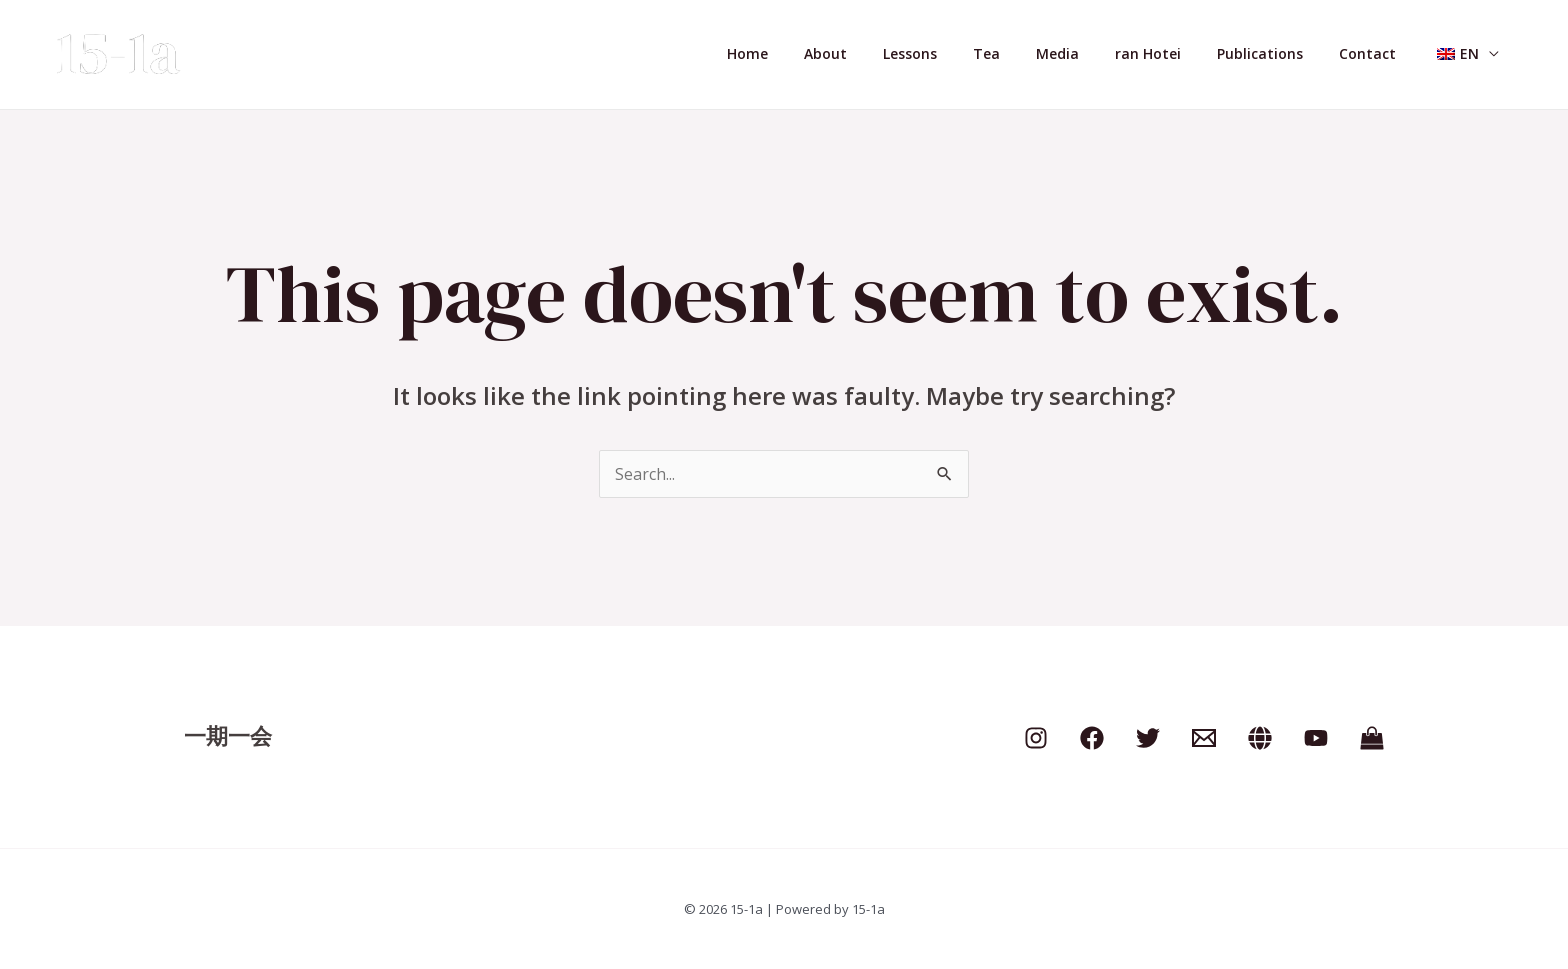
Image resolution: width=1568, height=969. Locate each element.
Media (1093, 53)
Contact (1379, 53)
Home (815, 53)
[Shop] (1372, 738)
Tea (1030, 53)
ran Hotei (1176, 53)
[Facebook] (1092, 738)
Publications (1280, 53)
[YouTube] (1316, 738)
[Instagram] (1036, 738)
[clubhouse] (1260, 738)
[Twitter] (1148, 738)
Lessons (962, 53)
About (885, 53)
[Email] (1204, 738)
